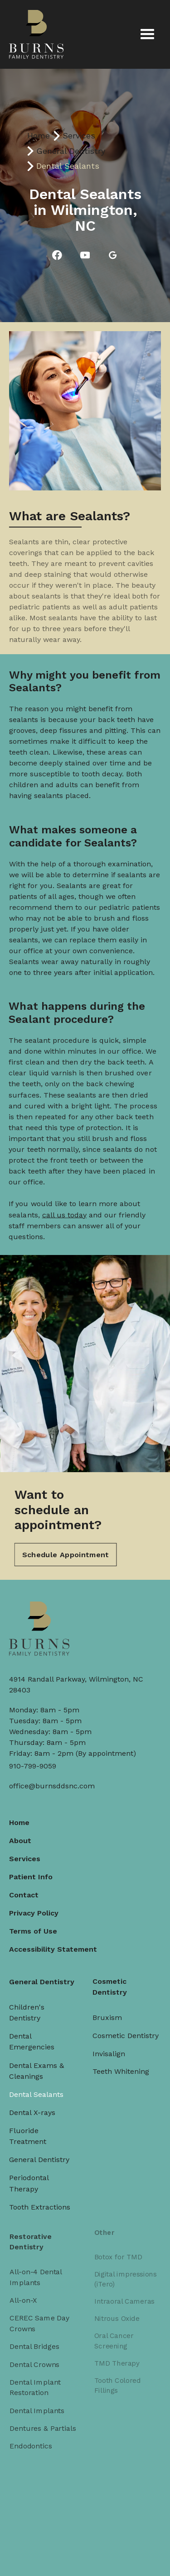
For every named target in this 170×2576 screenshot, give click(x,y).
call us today (65, 1197)
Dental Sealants (37, 2083)
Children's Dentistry (27, 2005)
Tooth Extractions (40, 2189)
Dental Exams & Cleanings (37, 2060)
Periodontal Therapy (30, 2167)
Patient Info (31, 1872)
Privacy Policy (34, 1908)
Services (79, 135)
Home (38, 135)
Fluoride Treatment (28, 2122)
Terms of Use (34, 1926)
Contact (24, 1891)
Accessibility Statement (53, 1944)
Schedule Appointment (65, 1543)
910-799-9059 (32, 1766)
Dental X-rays (33, 2100)
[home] (36, 34)
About (21, 1837)
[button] (147, 34)
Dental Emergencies (32, 2033)
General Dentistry (70, 151)
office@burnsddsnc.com (52, 1786)
